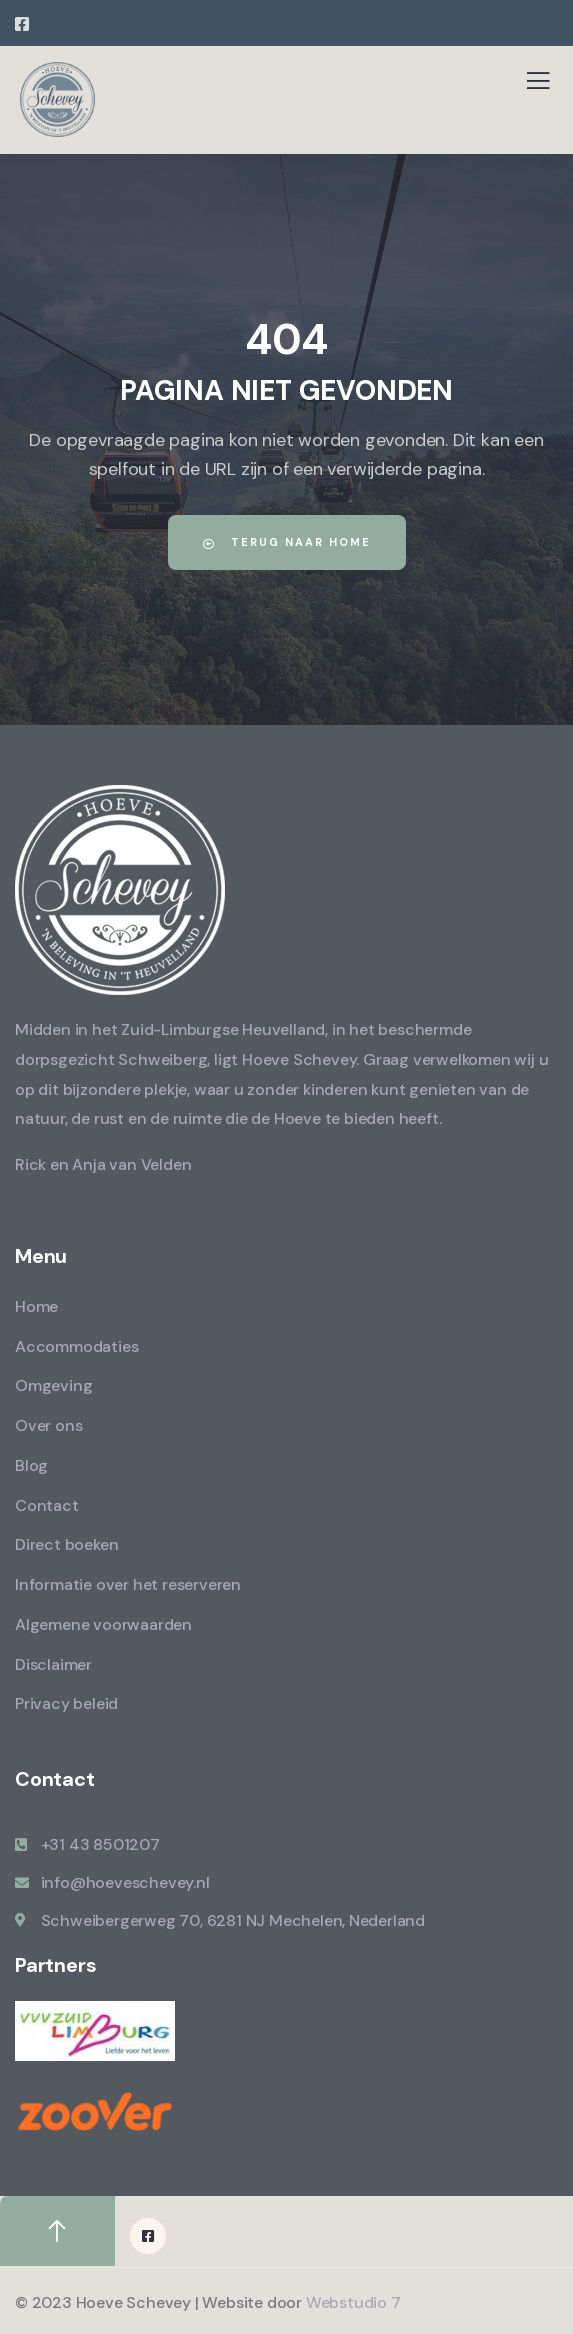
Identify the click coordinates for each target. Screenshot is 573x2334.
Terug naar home (287, 542)
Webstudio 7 (353, 2302)
